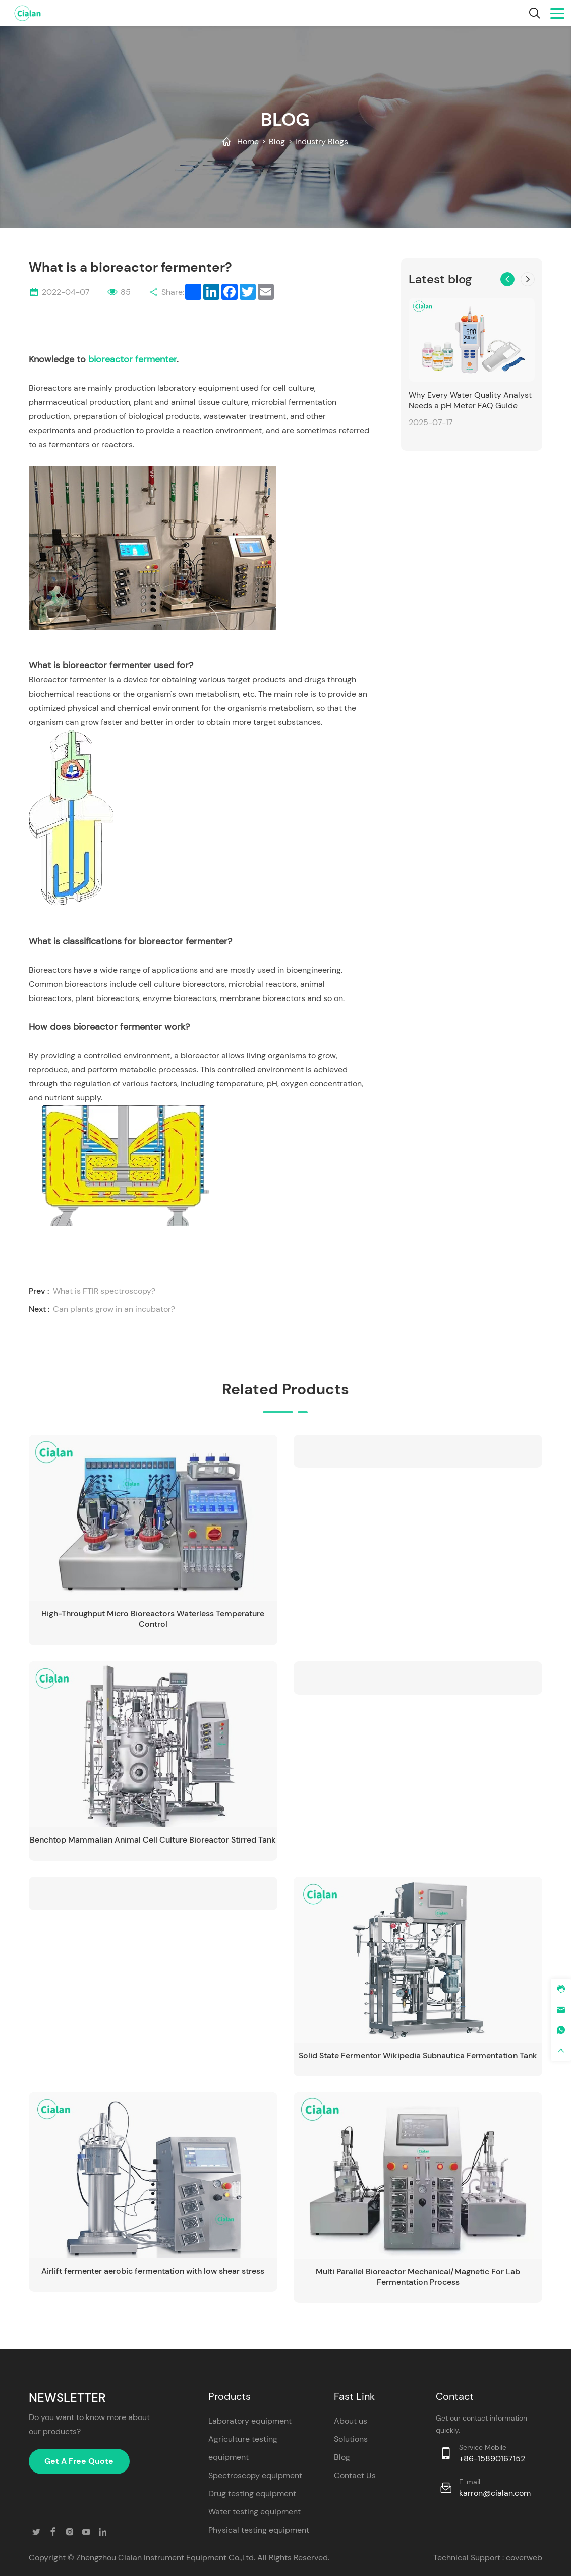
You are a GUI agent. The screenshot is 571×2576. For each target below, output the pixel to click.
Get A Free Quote (78, 2461)
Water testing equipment (254, 2511)
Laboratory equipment (250, 2420)
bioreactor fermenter (132, 359)
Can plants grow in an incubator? (114, 1309)
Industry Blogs (321, 141)
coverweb (524, 2557)
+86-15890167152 (492, 2458)
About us (350, 2420)
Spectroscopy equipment (255, 2474)
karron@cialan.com (495, 2492)
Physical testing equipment (258, 2529)
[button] (507, 279)
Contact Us (355, 2474)
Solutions (351, 2438)
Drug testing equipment (252, 2493)
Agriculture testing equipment (242, 2447)
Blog (277, 141)
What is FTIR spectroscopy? (104, 1291)
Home (248, 141)
